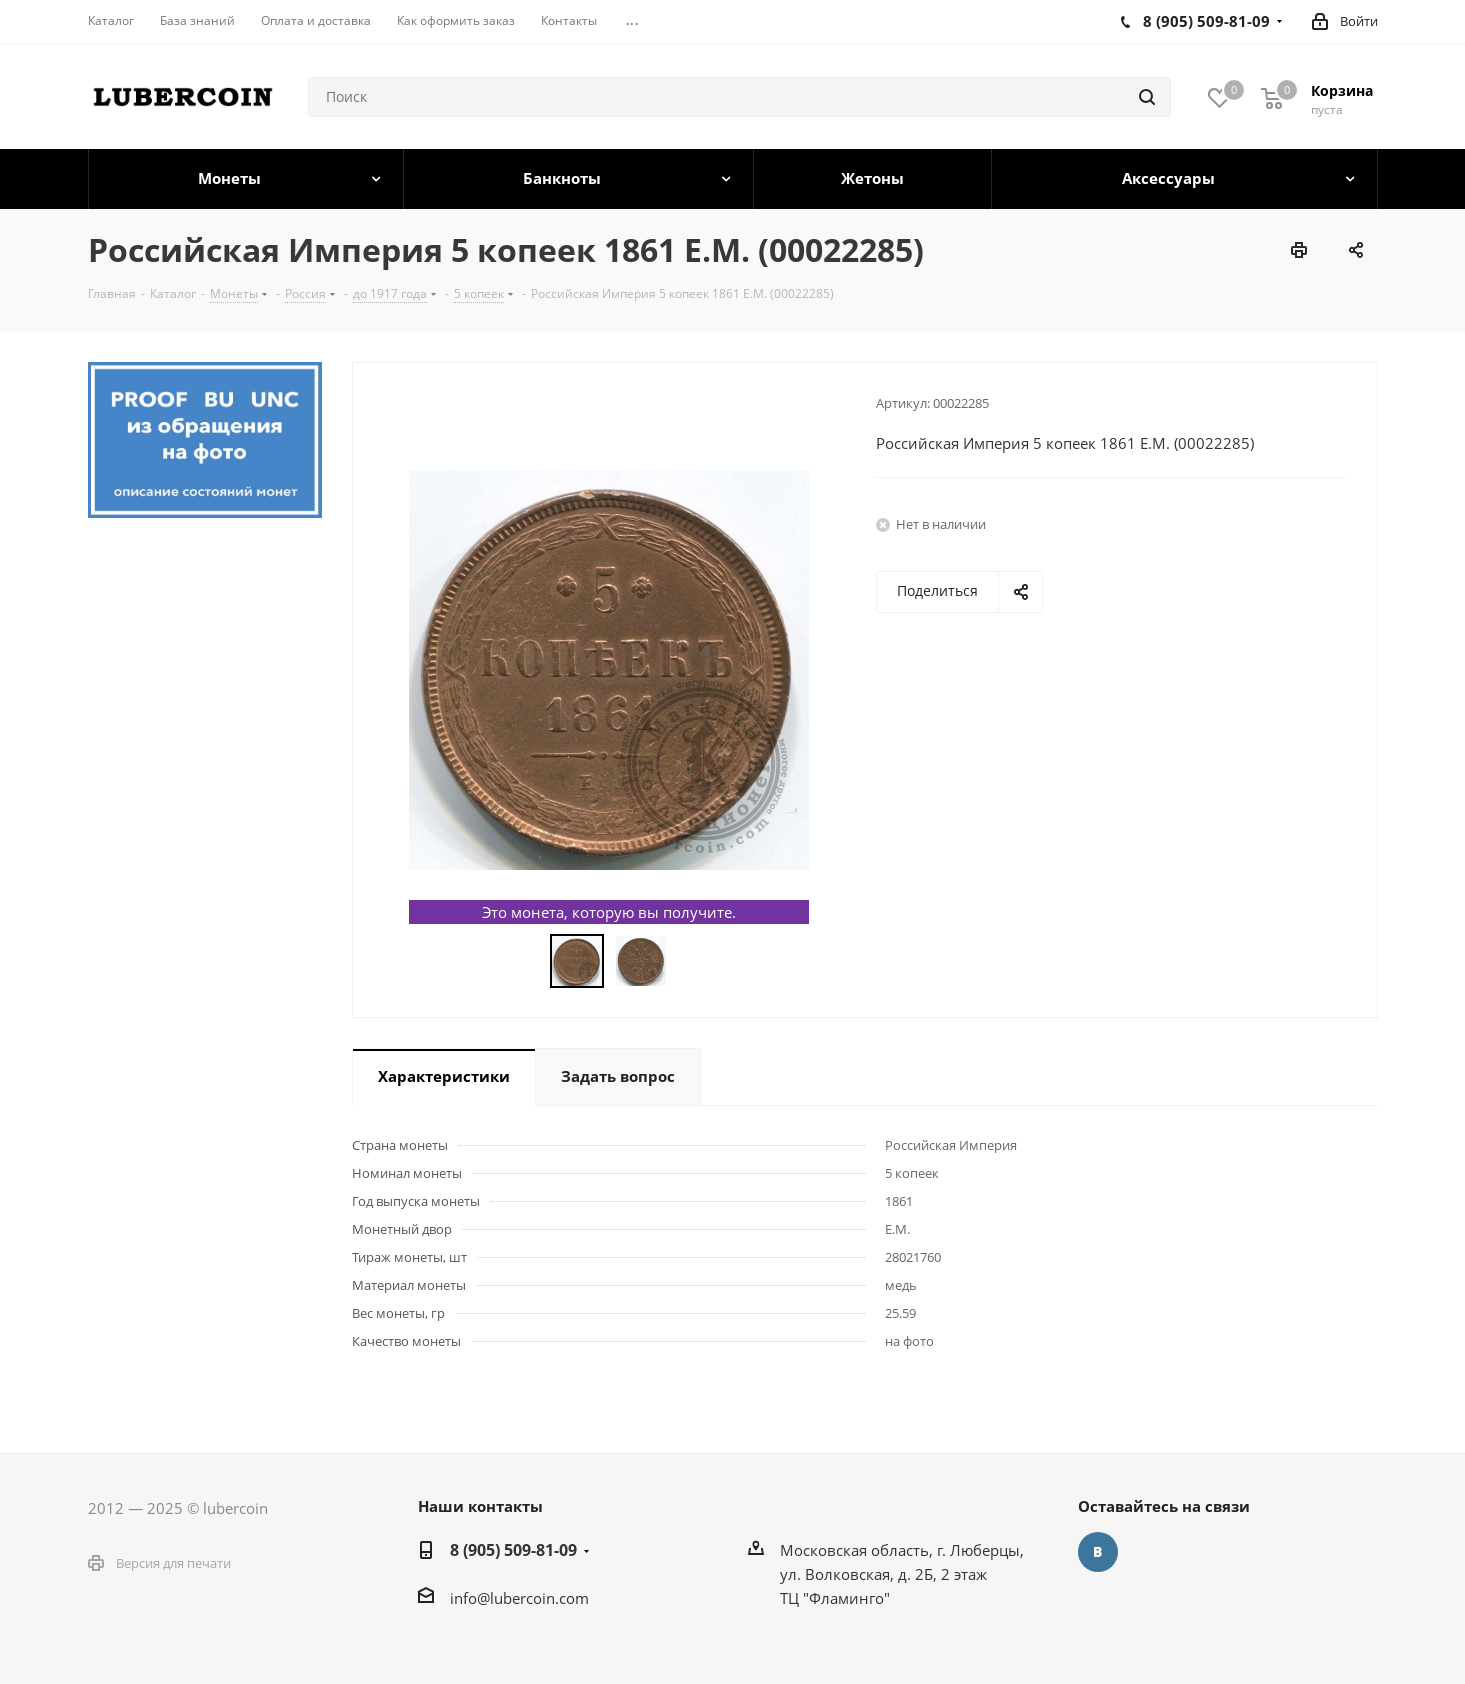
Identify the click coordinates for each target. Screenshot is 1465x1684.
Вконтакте (1098, 1552)
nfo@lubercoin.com (521, 1598)
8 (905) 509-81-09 (513, 1550)
